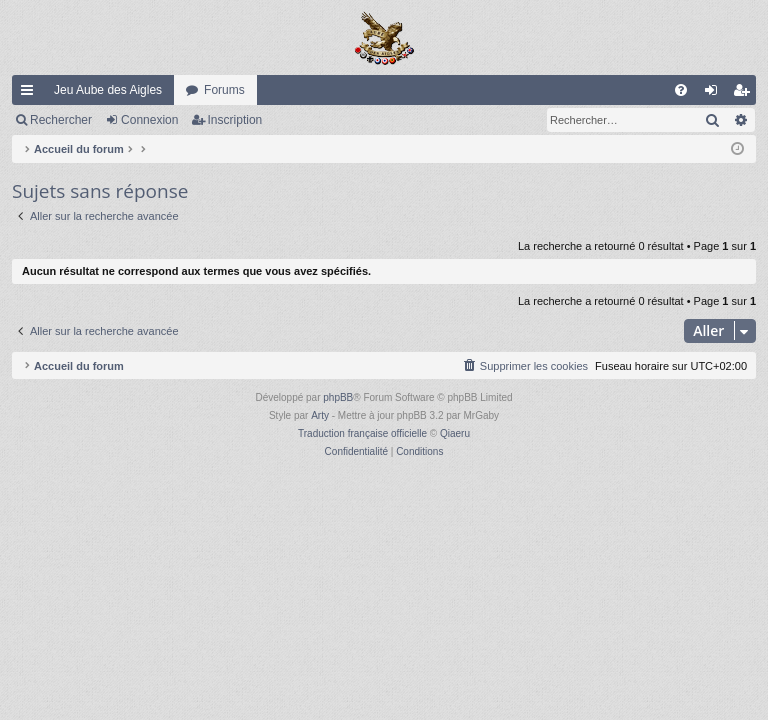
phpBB (338, 397)
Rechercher (61, 120)
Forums (224, 90)
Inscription (235, 120)
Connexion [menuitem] (715, 94)
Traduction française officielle (362, 433)
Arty (320, 415)
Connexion (149, 120)
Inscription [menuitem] (745, 94)
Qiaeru (455, 433)
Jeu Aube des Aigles (108, 90)
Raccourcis (31, 94)
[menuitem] (681, 90)
